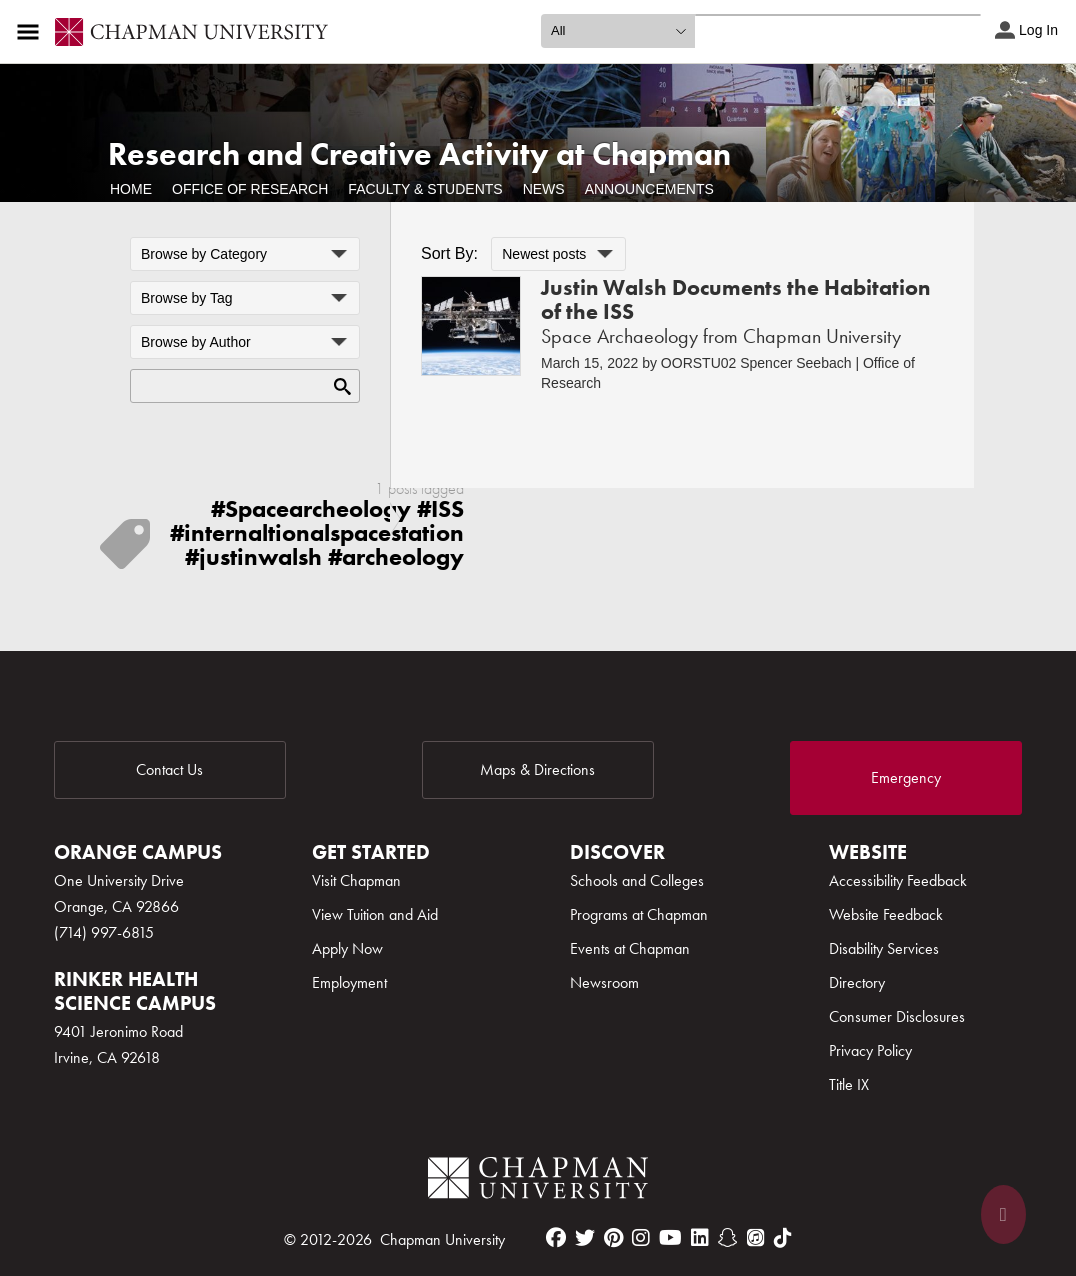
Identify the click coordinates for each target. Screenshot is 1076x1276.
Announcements (649, 189)
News (544, 189)
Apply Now (347, 948)
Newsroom (604, 982)
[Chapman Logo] (538, 1181)
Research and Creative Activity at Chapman (419, 154)
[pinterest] (613, 1238)
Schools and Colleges (637, 880)
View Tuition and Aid (375, 914)
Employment (349, 982)
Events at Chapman (630, 948)
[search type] (618, 31)
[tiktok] (783, 1238)
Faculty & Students (425, 189)
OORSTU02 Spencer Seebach (756, 363)
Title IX (849, 1084)
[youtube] (670, 1238)
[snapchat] (728, 1238)
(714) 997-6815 (104, 932)
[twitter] (585, 1238)
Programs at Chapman (639, 914)
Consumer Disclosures (897, 1016)
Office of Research (250, 189)
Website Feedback (886, 914)
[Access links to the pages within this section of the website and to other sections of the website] (32, 32)
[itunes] (756, 1238)
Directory (857, 982)
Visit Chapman (356, 880)
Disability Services (884, 948)
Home (131, 189)
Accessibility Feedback (898, 880)
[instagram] (641, 1238)
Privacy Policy (870, 1050)
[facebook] (556, 1238)
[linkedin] (700, 1238)
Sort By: (449, 253)
